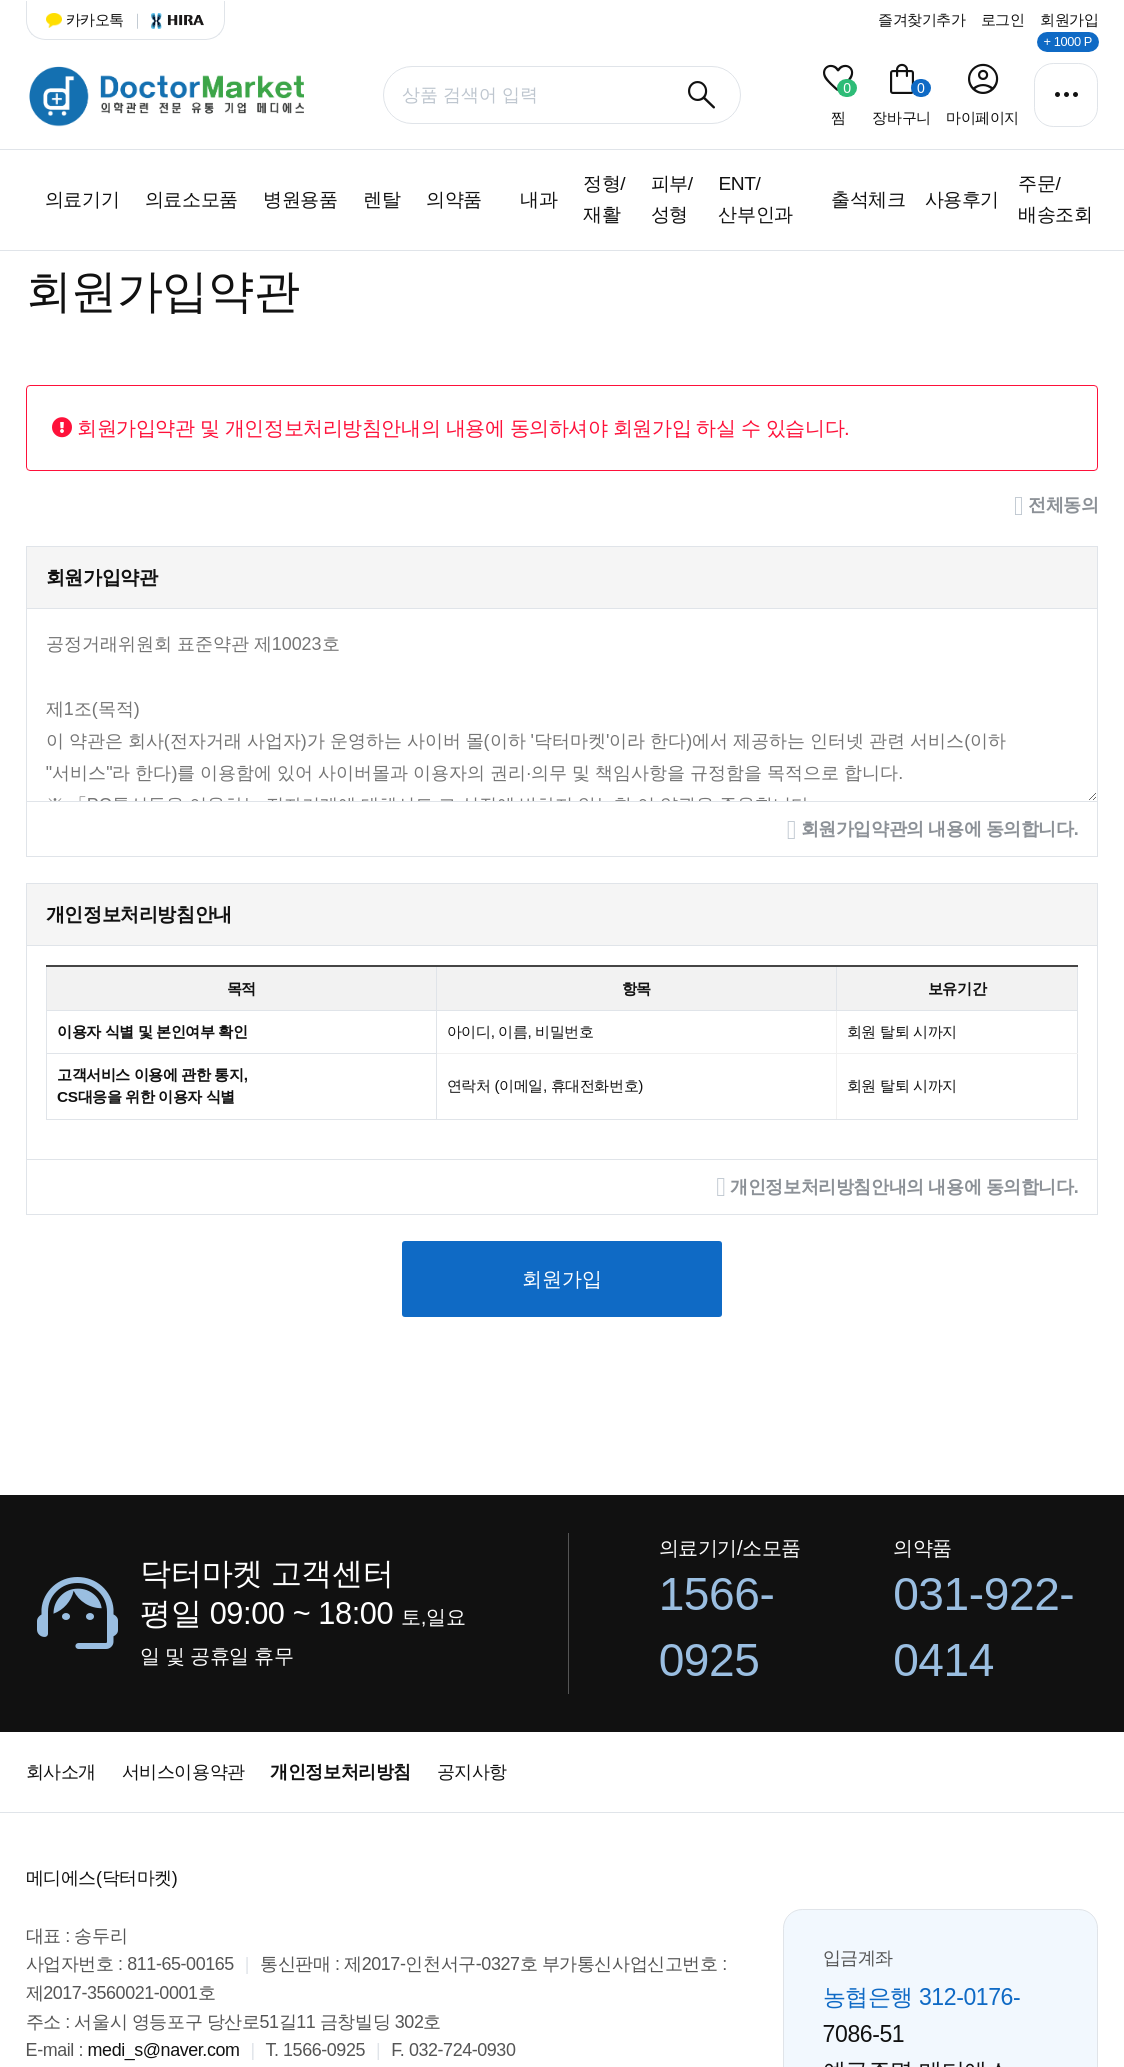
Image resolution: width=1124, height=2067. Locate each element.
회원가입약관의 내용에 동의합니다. (933, 830)
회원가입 (1069, 19)
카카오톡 (85, 19)
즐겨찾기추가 (922, 19)
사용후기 (962, 199)
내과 (538, 199)
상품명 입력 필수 (26, 60)
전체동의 (1056, 506)
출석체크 (868, 199)
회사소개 (61, 1772)
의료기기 (82, 199)
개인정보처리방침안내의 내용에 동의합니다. (897, 1187)
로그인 (1003, 19)
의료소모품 (191, 199)
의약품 (454, 199)
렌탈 (381, 199)
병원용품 (300, 199)
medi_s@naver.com (164, 2050)
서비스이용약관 (183, 1772)
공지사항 (472, 1772)
